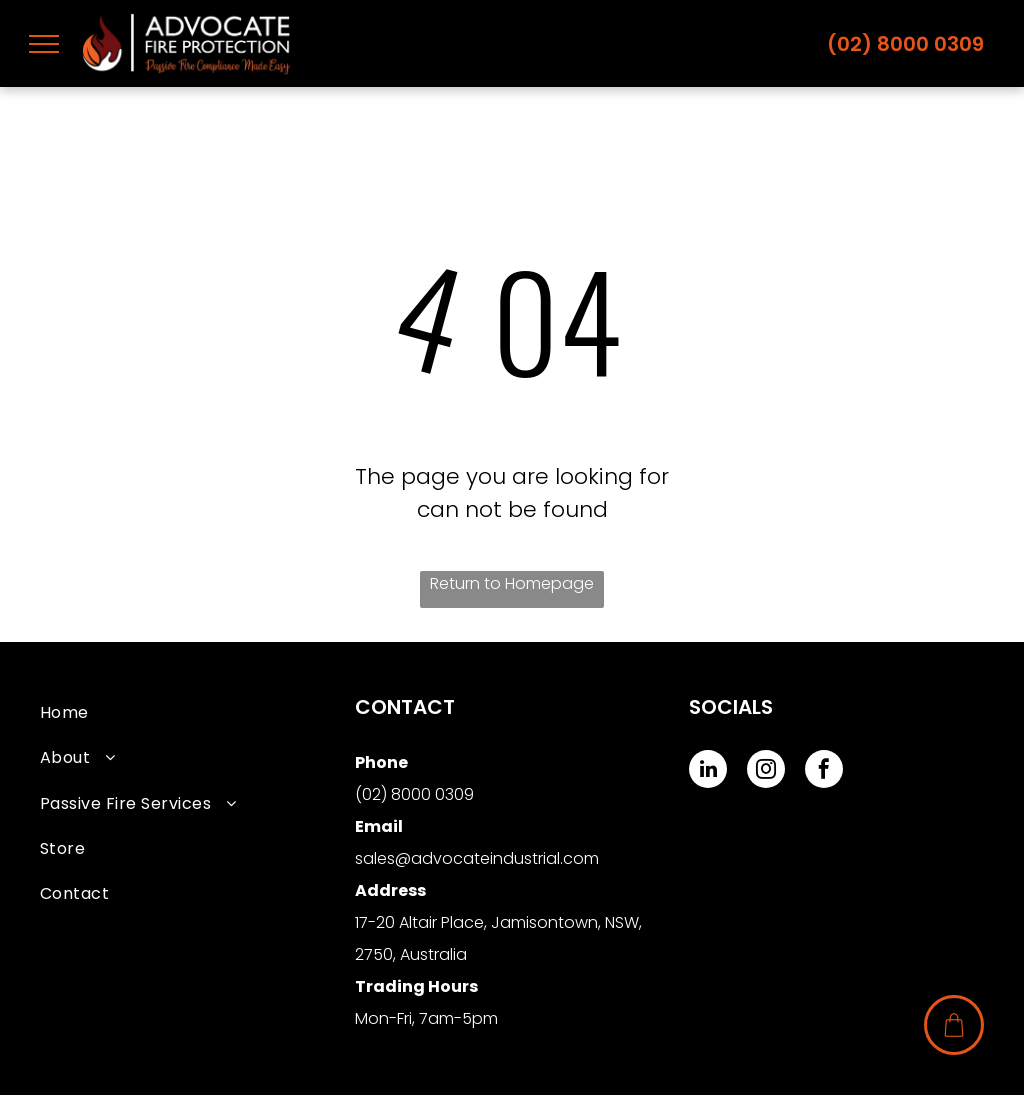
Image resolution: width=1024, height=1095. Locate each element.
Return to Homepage (512, 583)
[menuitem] (197, 712)
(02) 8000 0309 (905, 44)
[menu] (44, 44)
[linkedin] (708, 771)
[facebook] (824, 771)
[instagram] (766, 771)
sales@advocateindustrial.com (477, 858)
